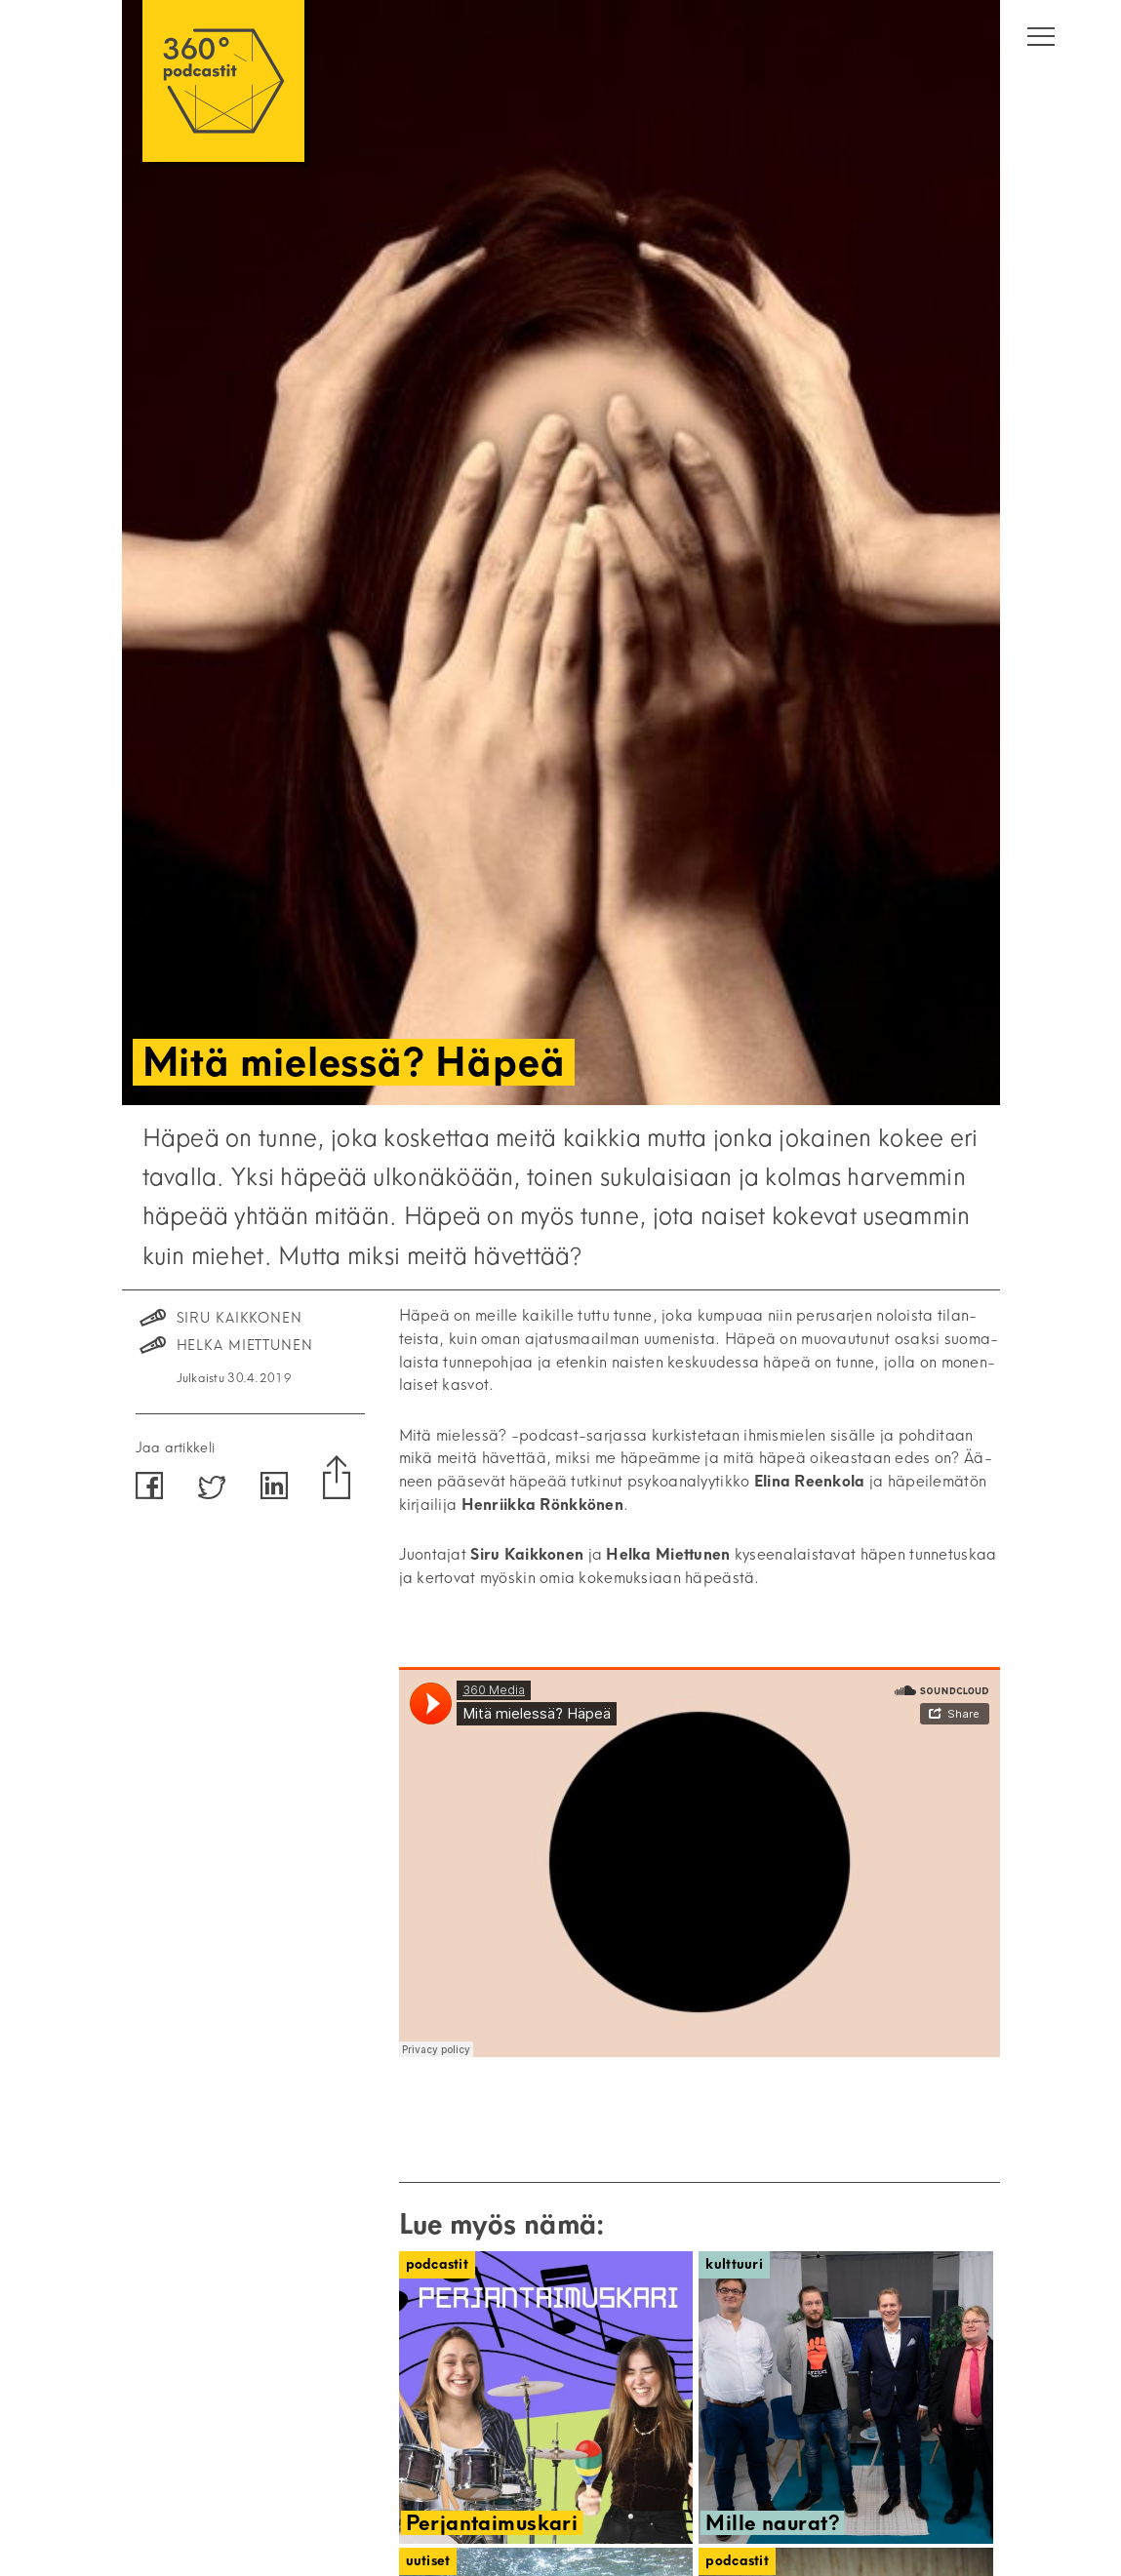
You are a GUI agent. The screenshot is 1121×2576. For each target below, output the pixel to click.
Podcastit (437, 2264)
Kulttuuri (734, 2264)
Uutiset (428, 2561)
